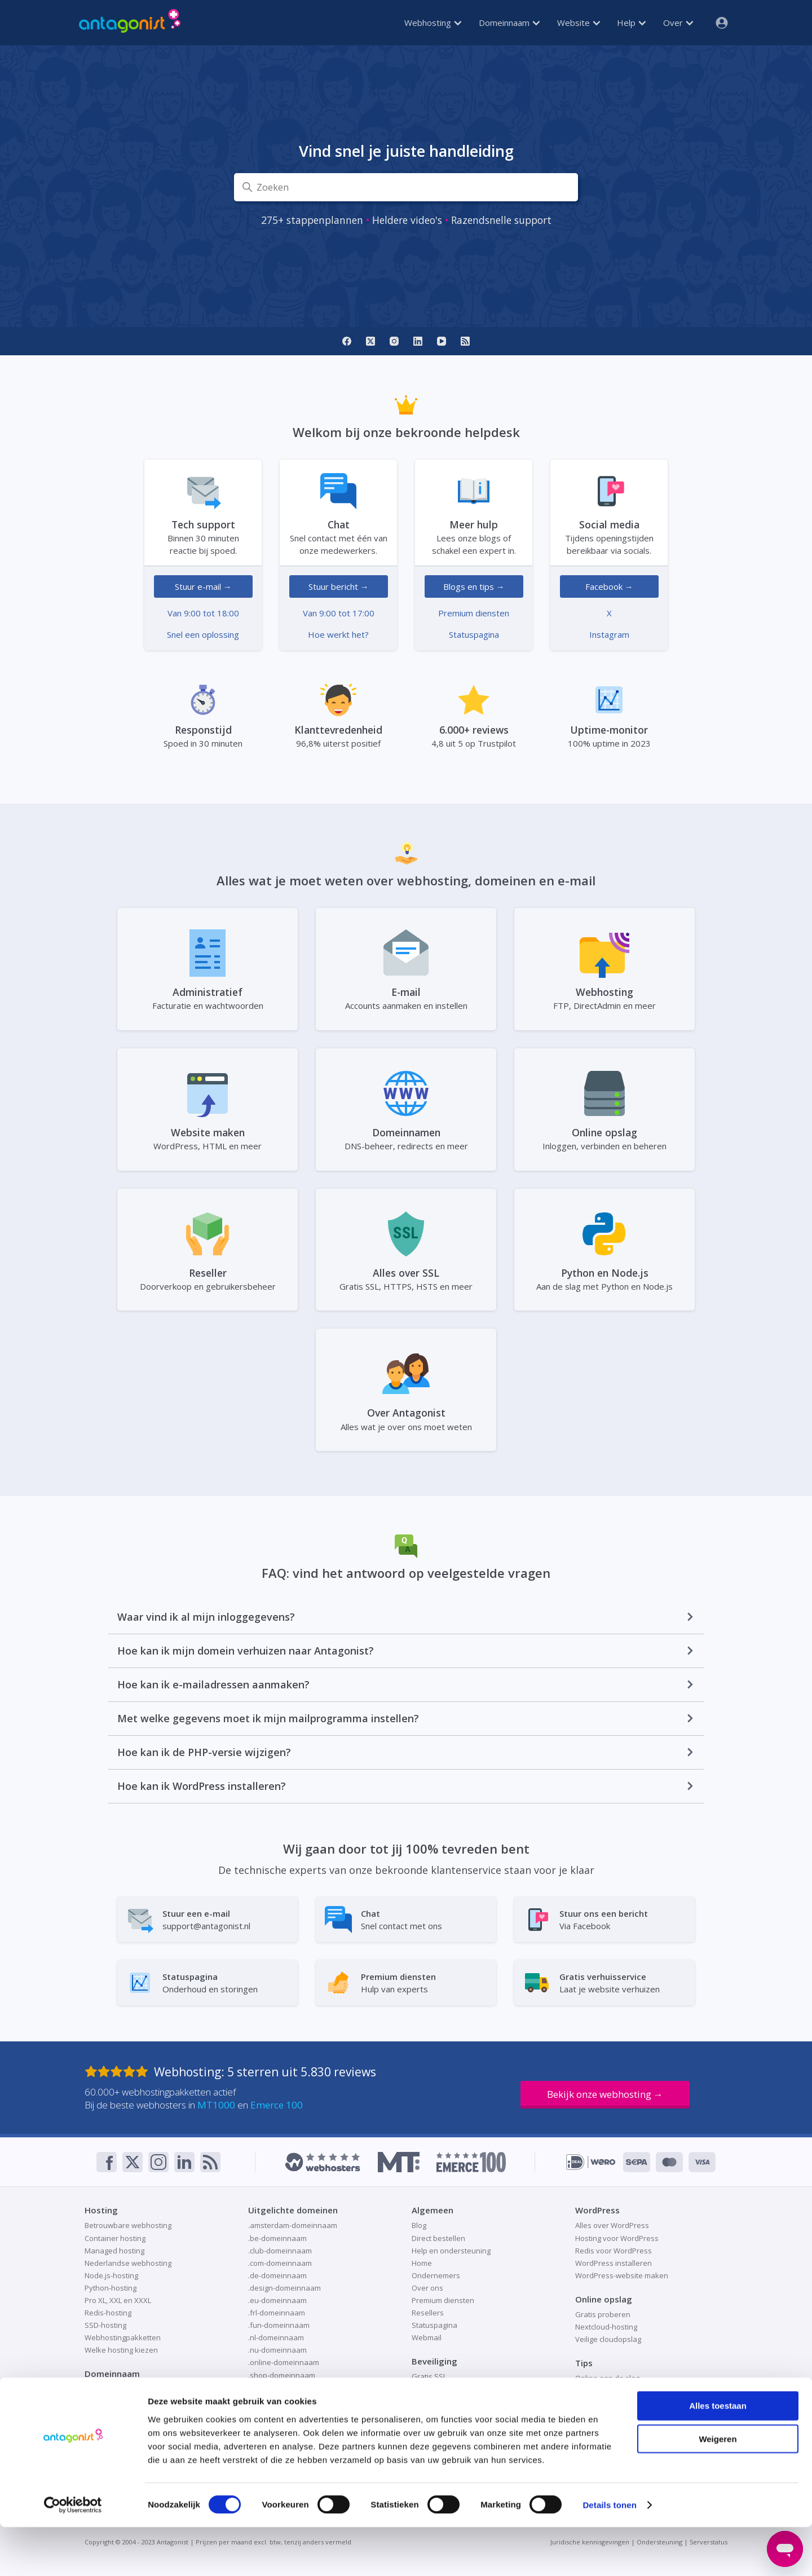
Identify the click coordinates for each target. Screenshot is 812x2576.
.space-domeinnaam (283, 2400)
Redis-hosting (108, 2313)
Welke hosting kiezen (121, 2350)
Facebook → (609, 586)
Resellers (428, 2313)
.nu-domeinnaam (277, 2350)
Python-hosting (110, 2288)
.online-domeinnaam (283, 2362)
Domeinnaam (509, 22)
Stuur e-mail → (203, 586)
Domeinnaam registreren (128, 2414)
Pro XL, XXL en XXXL (118, 2300)
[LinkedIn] (417, 341)
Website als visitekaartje (617, 2403)
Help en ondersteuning (451, 2251)
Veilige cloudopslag (608, 2339)
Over (678, 22)
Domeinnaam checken (123, 2389)
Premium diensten (473, 613)
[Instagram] (394, 341)
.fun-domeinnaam (279, 2325)
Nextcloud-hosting (606, 2327)
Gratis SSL (429, 2376)
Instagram (609, 634)
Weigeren (717, 2488)
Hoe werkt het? (338, 634)
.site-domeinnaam (279, 2388)
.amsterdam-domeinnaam (292, 2225)
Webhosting (432, 22)
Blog (419, 2225)
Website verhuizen (607, 2416)
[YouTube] (441, 341)
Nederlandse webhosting (128, 2263)
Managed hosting (114, 2251)
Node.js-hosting (111, 2275)
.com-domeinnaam (280, 2263)
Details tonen (609, 2554)
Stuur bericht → (338, 586)
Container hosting (115, 2238)
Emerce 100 (276, 2104)
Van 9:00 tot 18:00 (203, 613)
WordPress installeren (613, 2263)
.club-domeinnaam (280, 2251)
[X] (370, 341)
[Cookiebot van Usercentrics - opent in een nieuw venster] (73, 2554)
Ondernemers (436, 2275)
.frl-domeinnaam (276, 2313)
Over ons (427, 2288)
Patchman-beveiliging (448, 2402)
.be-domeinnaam (277, 2238)
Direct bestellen (438, 2238)
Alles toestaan (718, 2454)
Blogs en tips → (474, 586)
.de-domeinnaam (277, 2275)
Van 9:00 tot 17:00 (338, 613)
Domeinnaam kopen (120, 2402)
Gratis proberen (602, 2314)
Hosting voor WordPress (617, 2238)
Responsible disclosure (452, 2414)
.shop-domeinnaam (281, 2375)
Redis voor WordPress (613, 2251)
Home (422, 2263)
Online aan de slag (607, 2378)
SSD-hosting (105, 2325)
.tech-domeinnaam (280, 2425)
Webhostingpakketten (123, 2337)
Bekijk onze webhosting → (605, 2094)
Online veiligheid (440, 2389)
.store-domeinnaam (282, 2412)
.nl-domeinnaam (276, 2337)
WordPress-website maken (621, 2275)
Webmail (427, 2337)
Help (631, 22)
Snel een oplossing (203, 634)
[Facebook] (346, 341)
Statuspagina (474, 634)
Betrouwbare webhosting (128, 2225)
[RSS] (465, 341)
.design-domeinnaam (284, 2288)
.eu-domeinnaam (277, 2300)
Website (578, 22)
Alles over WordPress (612, 2225)
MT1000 (216, 2104)
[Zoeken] (406, 187)
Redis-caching (599, 2390)
